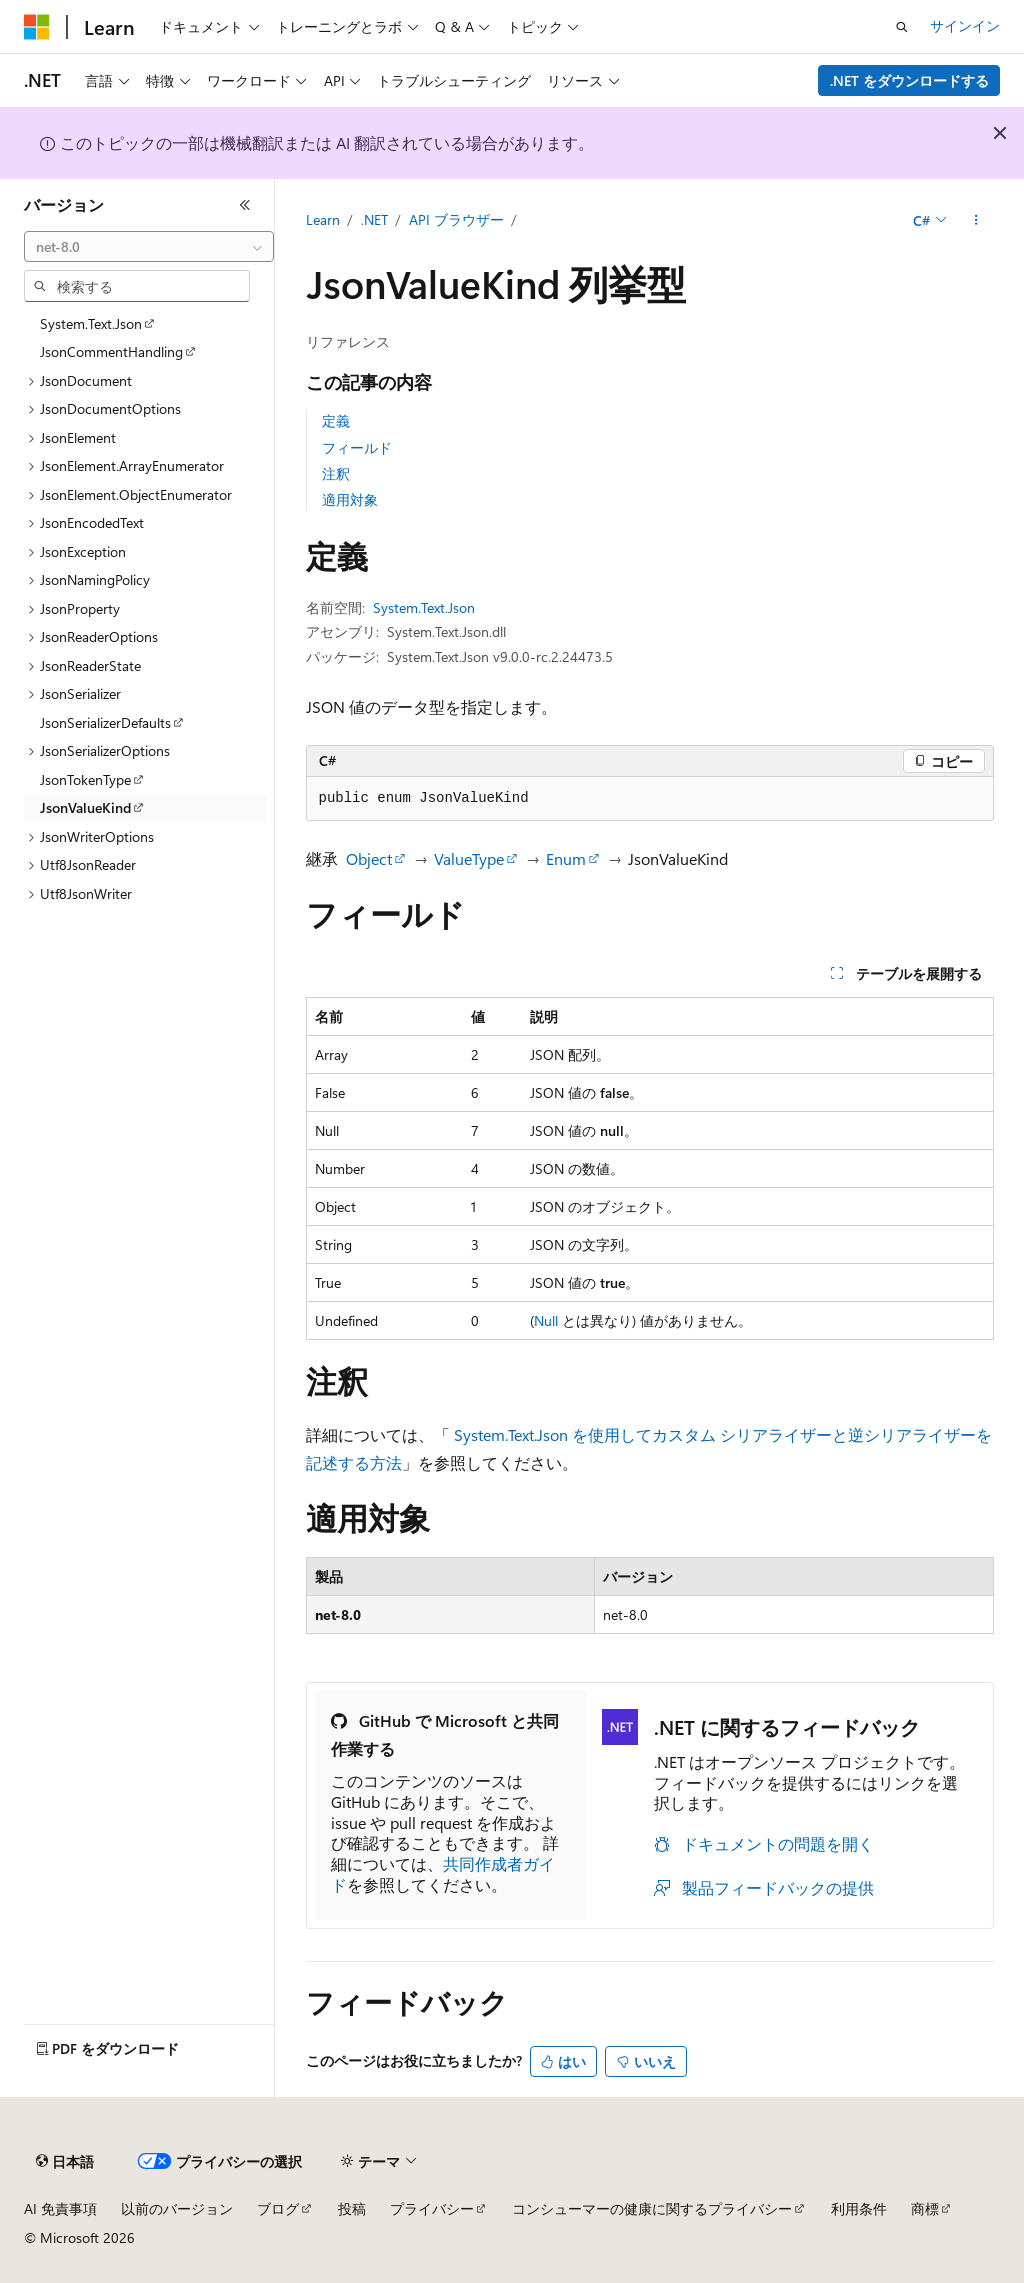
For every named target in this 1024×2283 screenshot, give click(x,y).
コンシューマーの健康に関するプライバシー (652, 2208)
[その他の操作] (975, 221)
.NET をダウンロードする (909, 80)
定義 (336, 420)
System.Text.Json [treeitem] (91, 323)
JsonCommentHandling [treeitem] (111, 351)
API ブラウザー (456, 219)
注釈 (336, 473)
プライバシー (432, 2208)
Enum (566, 858)
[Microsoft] (37, 27)
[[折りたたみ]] (245, 205)
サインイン (965, 25)
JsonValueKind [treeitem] (85, 807)
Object (369, 858)
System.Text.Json (424, 607)
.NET (374, 219)
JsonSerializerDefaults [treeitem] (105, 722)
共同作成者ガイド (443, 1874)
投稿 (352, 2208)
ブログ (278, 2208)
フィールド (357, 447)
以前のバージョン (177, 2208)
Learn (323, 219)
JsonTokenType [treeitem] (85, 779)
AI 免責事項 (60, 2208)
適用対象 (350, 499)
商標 (925, 2208)
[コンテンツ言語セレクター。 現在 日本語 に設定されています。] (65, 2162)
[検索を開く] (902, 27)
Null (546, 1320)
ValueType (469, 858)
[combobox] (149, 247)
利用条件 (859, 2208)
